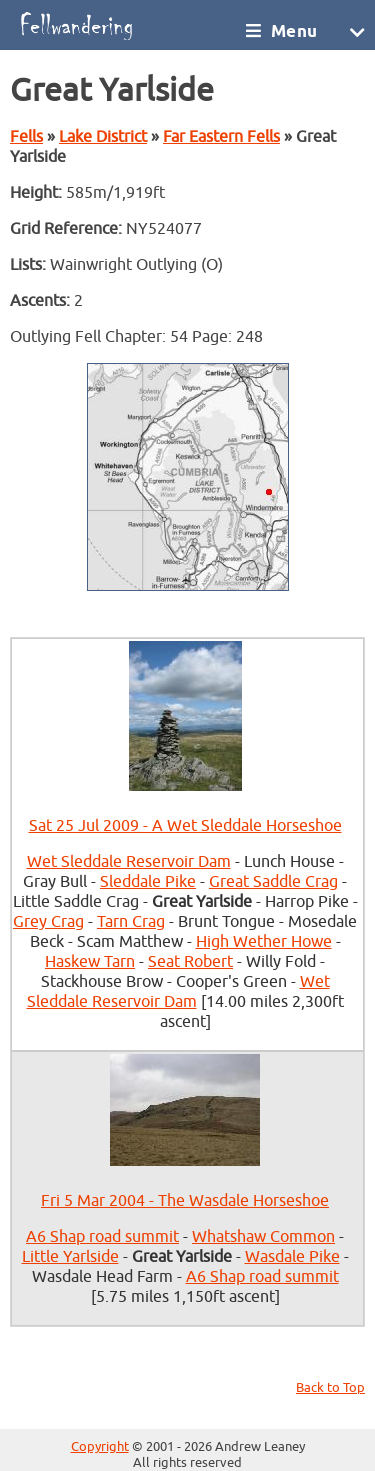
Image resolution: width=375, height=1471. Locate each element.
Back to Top (330, 1388)
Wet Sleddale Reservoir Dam (129, 862)
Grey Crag (48, 922)
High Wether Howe (264, 942)
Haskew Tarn (90, 962)
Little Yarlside (70, 1257)
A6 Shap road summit (102, 1237)
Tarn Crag (131, 922)
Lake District (103, 137)
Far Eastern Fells (221, 137)
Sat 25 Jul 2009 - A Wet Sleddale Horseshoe (185, 826)
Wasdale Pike (292, 1257)
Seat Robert (190, 962)
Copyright (100, 1447)
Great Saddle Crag (273, 882)
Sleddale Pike (148, 882)
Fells (26, 137)
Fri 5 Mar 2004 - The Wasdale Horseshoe (185, 1201)
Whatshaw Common (263, 1237)
